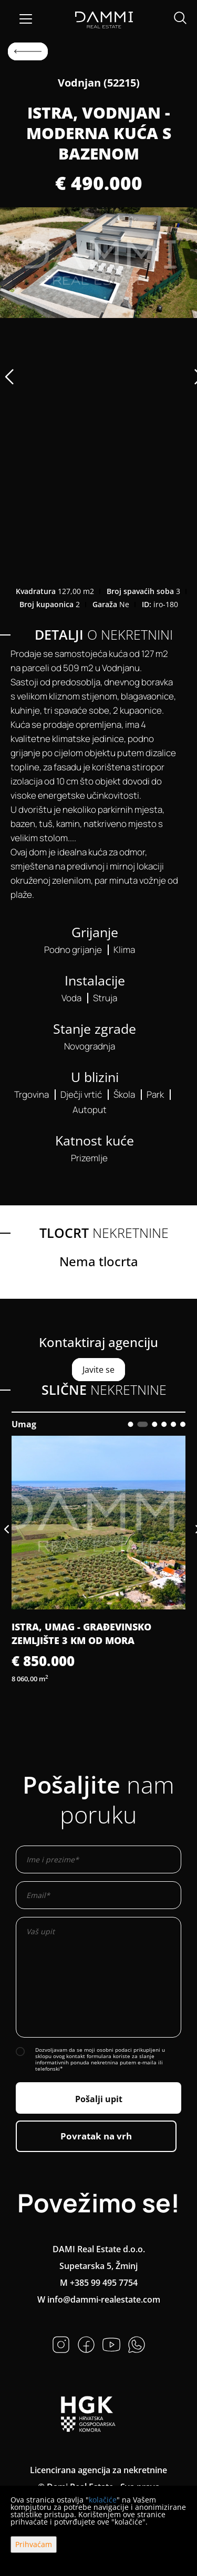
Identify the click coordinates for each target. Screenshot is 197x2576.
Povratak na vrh (96, 2136)
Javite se (98, 1369)
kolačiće (103, 2500)
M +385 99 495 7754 (99, 2282)
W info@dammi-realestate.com (98, 2299)
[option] (98, 262)
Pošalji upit (98, 2099)
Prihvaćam (33, 2544)
